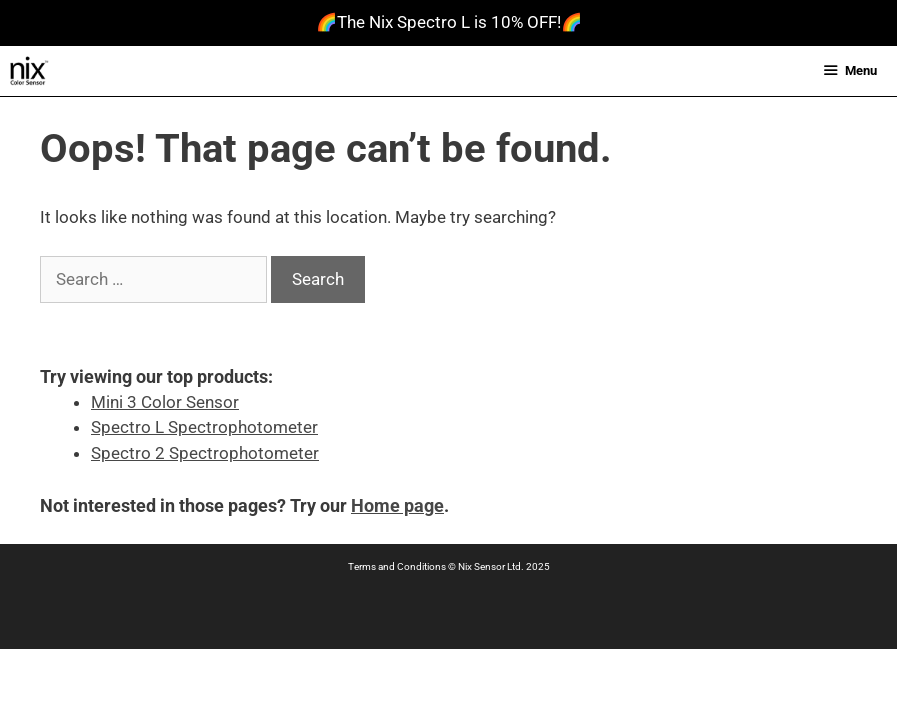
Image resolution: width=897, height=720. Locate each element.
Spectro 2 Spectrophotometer (205, 453)
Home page (397, 505)
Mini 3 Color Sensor (165, 402)
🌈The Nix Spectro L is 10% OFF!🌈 (449, 22)
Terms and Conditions (397, 566)
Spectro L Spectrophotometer (204, 427)
